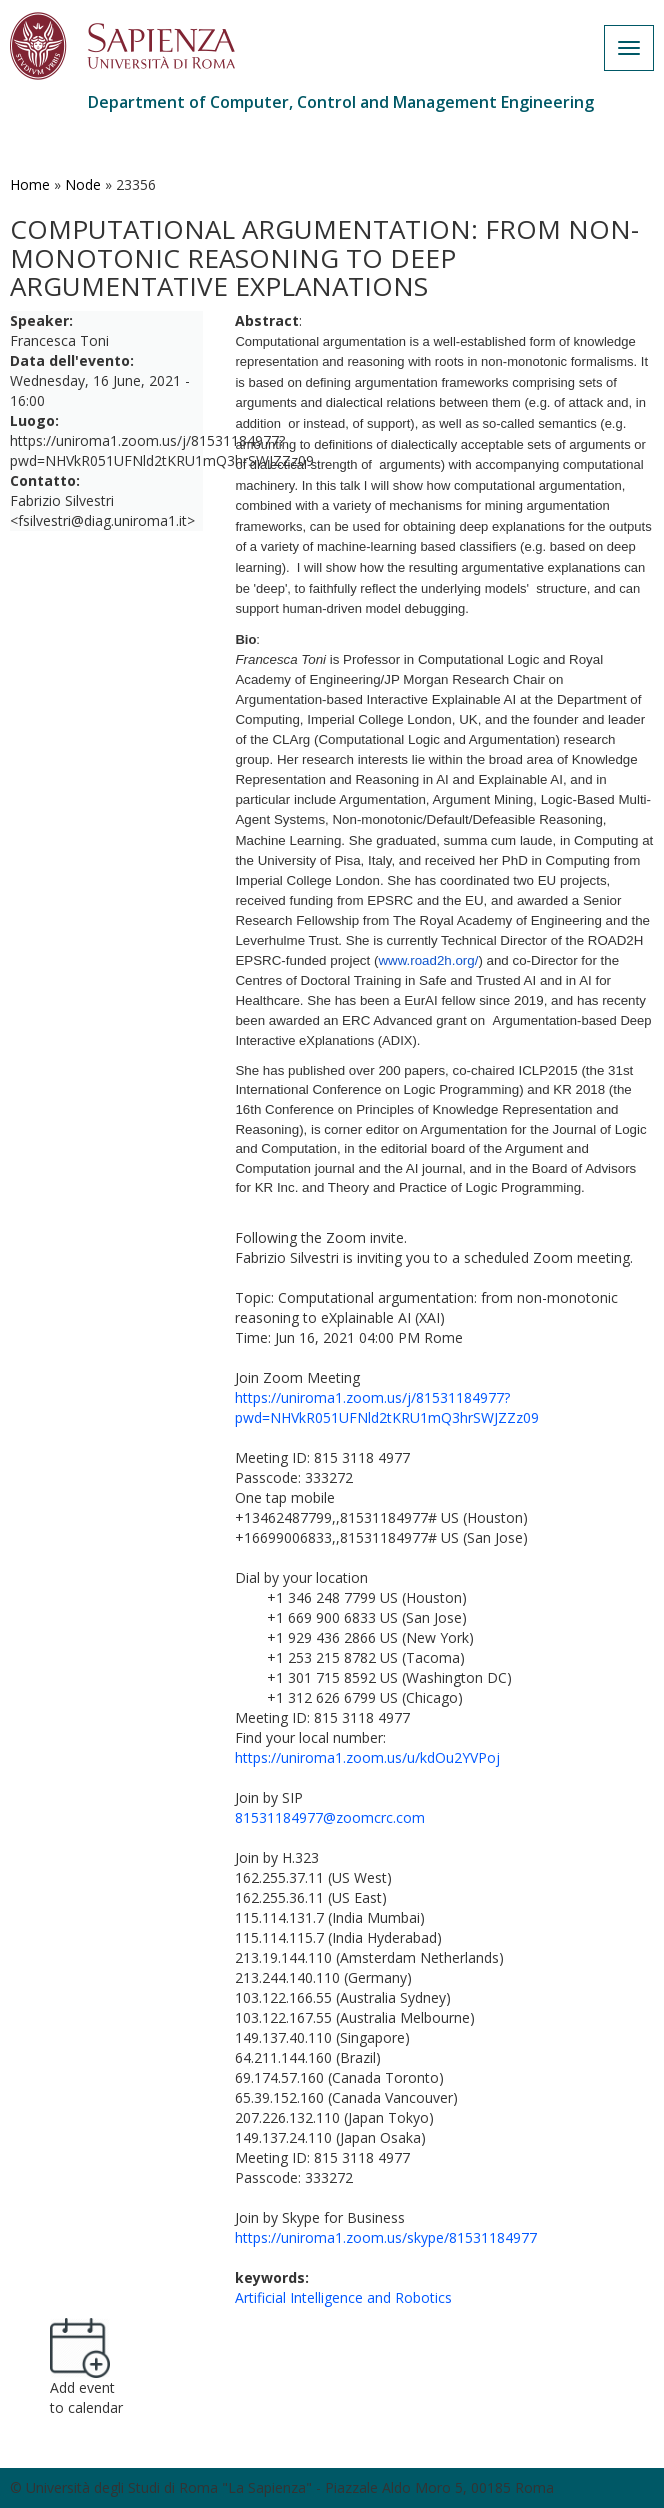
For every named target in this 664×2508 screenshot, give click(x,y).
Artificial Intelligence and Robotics (343, 2297)
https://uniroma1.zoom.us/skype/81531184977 (386, 2237)
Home (30, 184)
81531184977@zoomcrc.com (330, 1817)
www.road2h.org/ (428, 960)
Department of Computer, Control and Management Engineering (341, 102)
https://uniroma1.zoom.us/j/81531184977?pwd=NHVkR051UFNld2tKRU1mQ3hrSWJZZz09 (387, 1407)
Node (83, 184)
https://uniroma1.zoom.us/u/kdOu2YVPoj (367, 1757)
